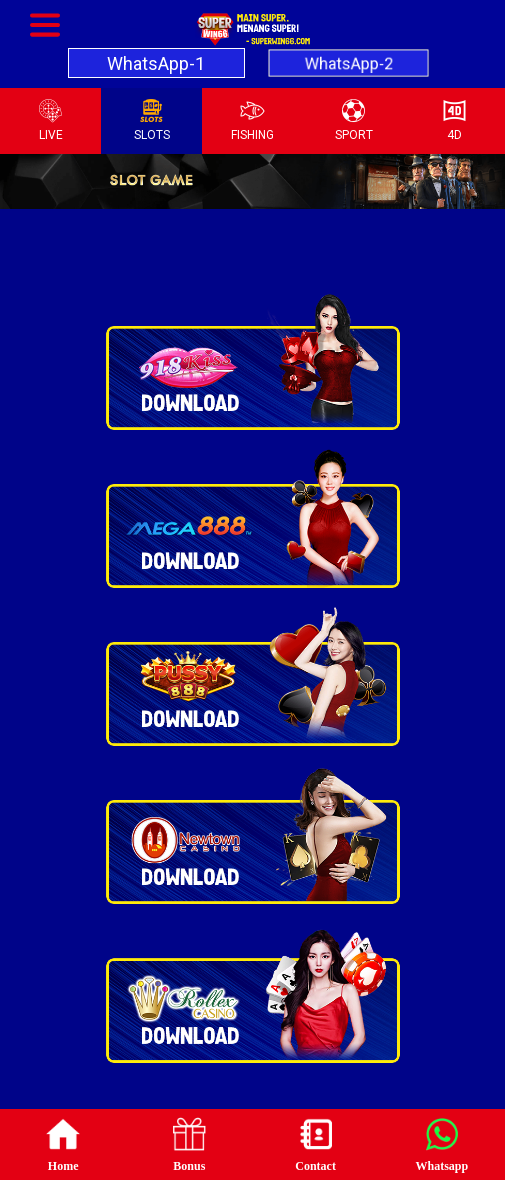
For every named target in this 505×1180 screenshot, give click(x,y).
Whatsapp (442, 1143)
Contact (315, 1143)
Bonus (189, 1143)
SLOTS (152, 120)
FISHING (252, 120)
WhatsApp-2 (349, 62)
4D (454, 120)
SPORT (354, 120)
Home (63, 1143)
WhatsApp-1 (156, 63)
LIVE (50, 120)
